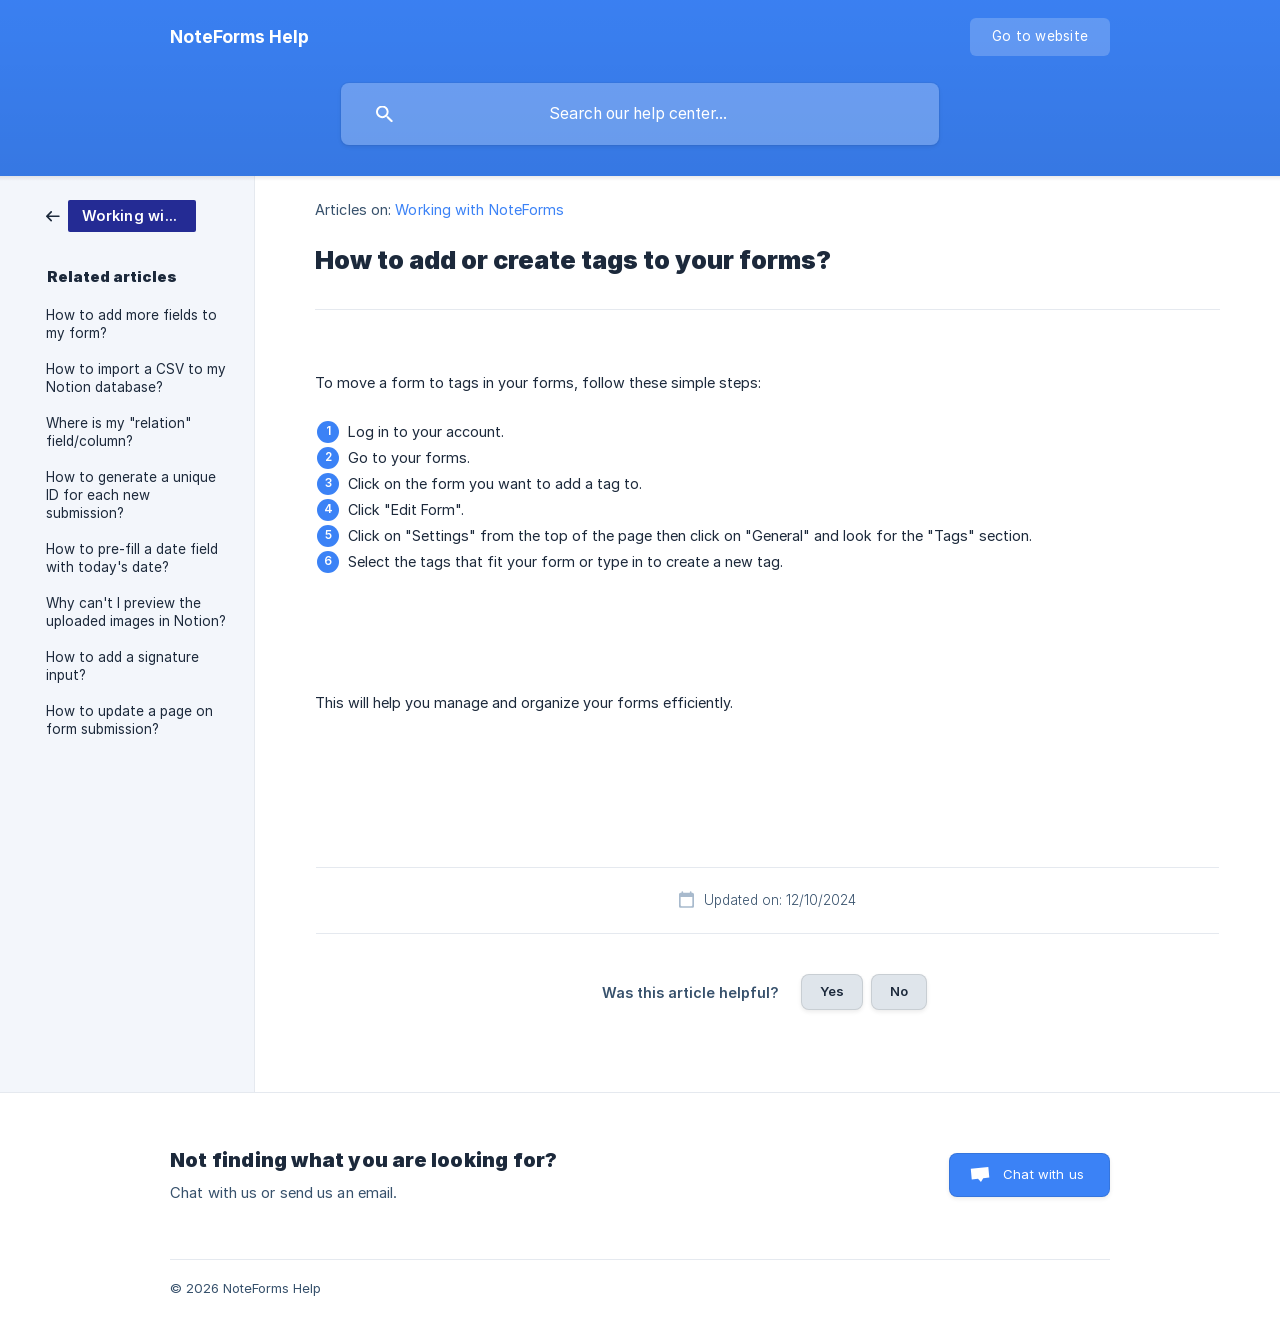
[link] (121, 214)
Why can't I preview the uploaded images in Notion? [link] (136, 612)
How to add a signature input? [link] (122, 666)
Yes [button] (832, 991)
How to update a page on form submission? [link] (129, 720)
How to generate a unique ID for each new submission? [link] (131, 495)
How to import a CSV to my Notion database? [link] (136, 378)
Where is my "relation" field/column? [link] (118, 432)
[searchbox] (640, 114)
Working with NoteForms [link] (479, 209)
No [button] (899, 991)
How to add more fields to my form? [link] (131, 324)
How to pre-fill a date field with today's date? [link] (132, 558)
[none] (239, 37)
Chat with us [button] (1043, 1174)
